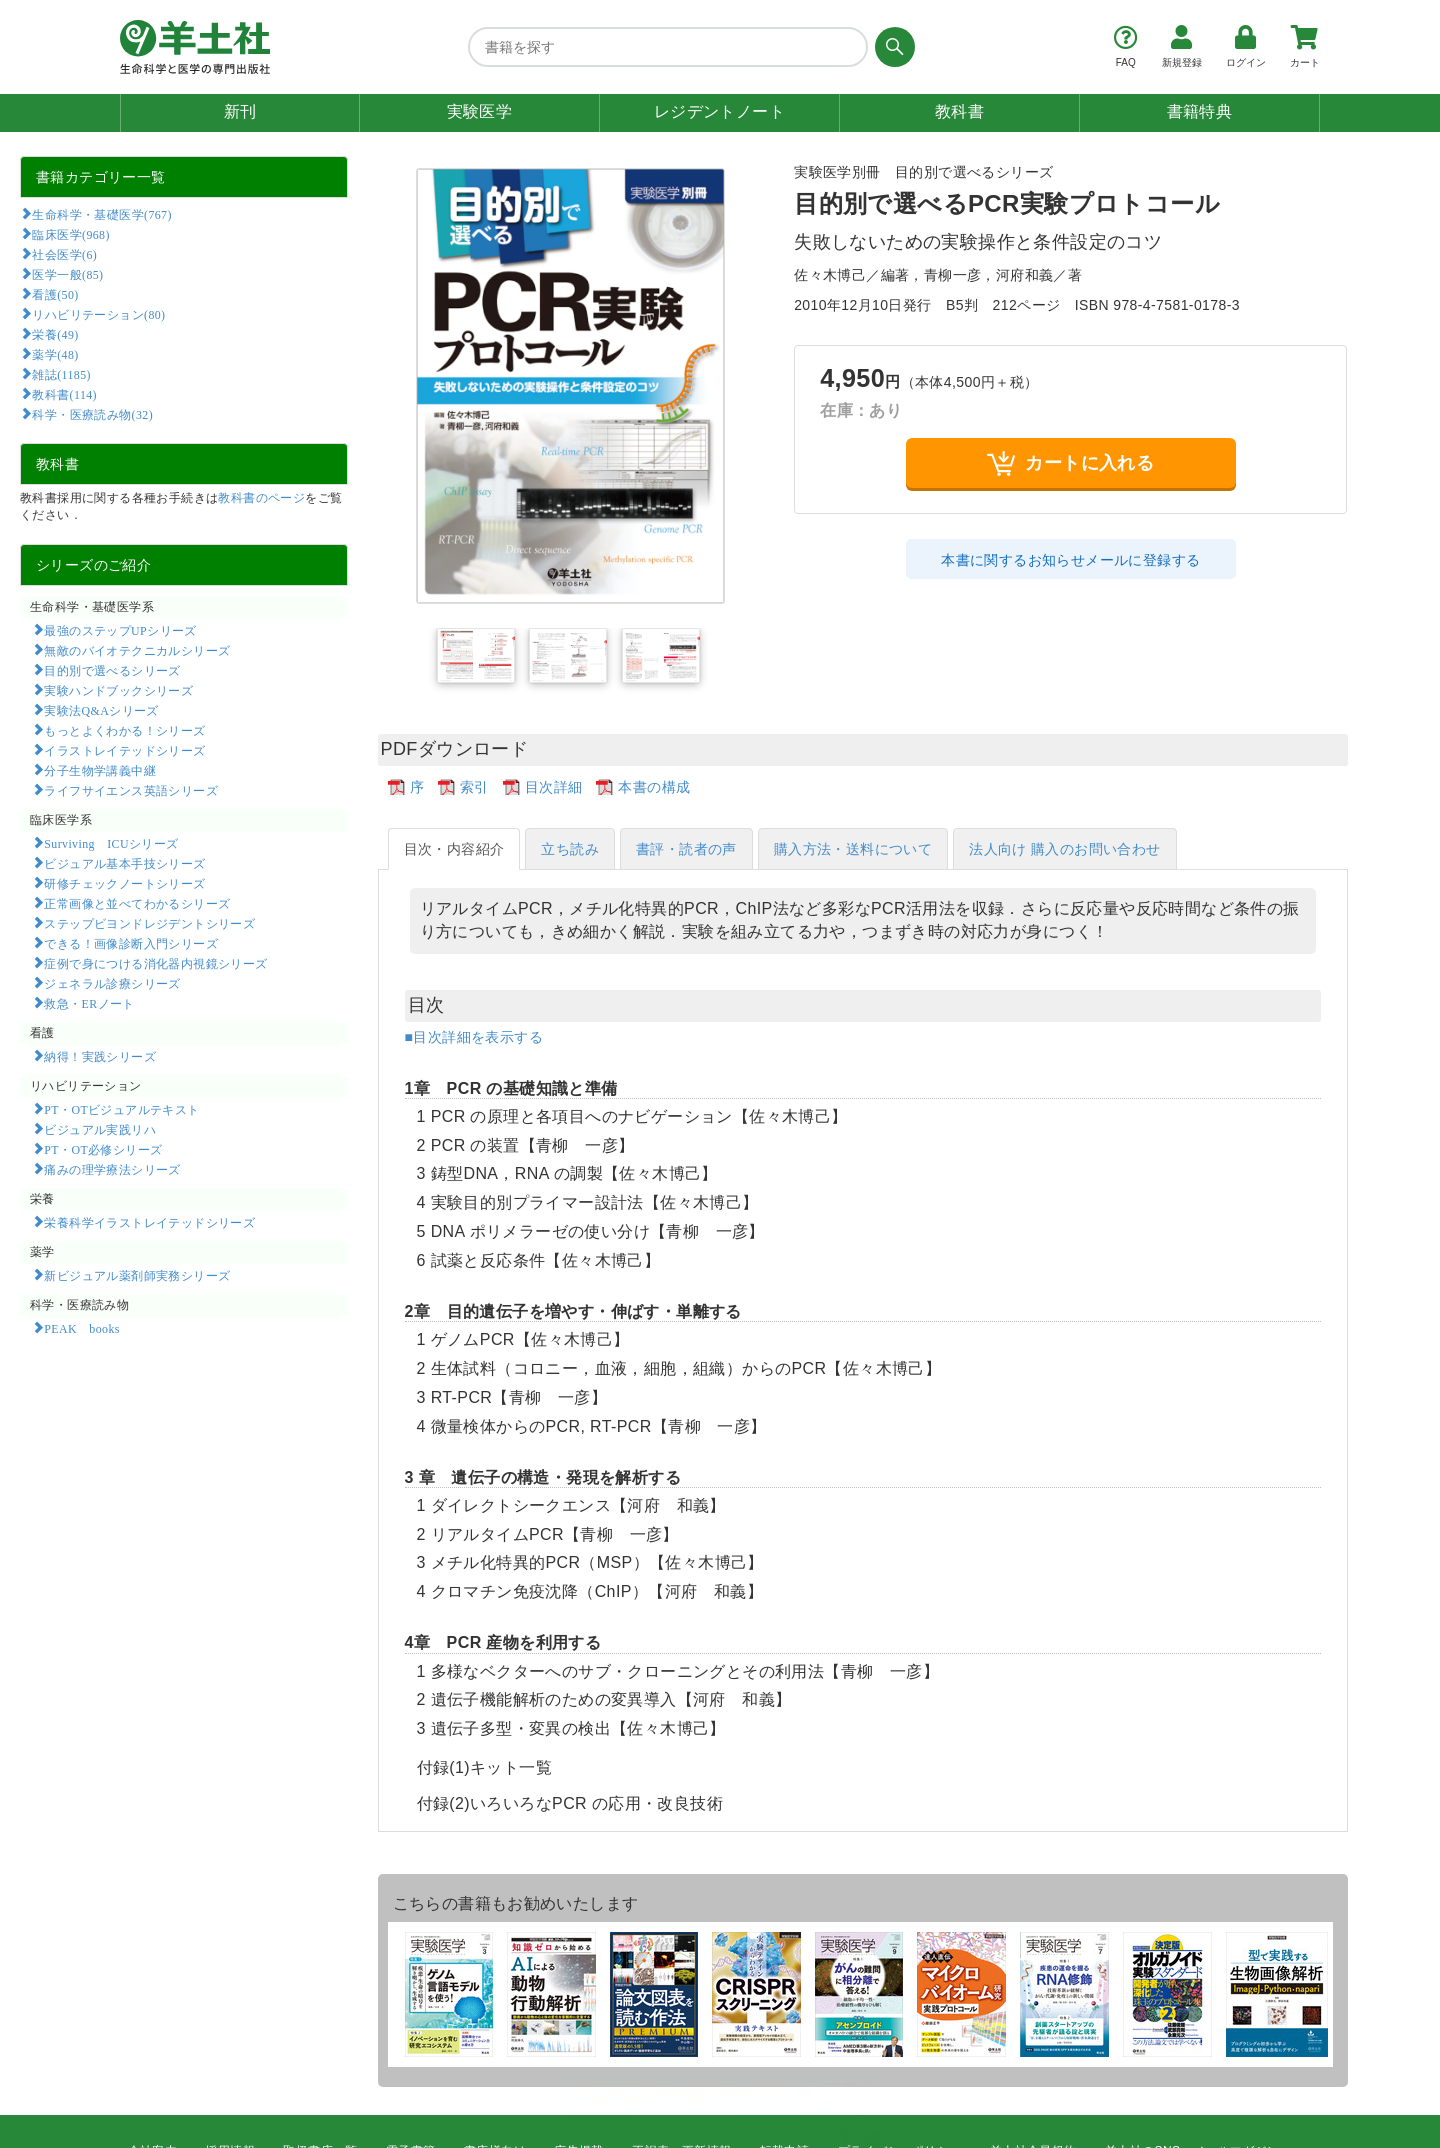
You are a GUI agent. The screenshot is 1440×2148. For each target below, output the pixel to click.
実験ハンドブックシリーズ (118, 690)
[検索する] (891, 47)
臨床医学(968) (70, 234)
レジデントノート (719, 111)
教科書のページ (261, 498)
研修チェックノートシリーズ (124, 883)
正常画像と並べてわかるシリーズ (137, 903)
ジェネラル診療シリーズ (112, 983)
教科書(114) (64, 394)
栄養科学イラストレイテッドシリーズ (149, 1222)
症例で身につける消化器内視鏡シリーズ (155, 963)
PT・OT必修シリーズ (103, 1149)
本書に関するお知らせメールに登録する (1070, 560)
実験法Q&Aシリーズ (101, 710)
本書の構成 (654, 787)
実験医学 (480, 111)
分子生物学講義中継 (100, 770)
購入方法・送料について (853, 849)
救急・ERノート (89, 1003)
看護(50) (55, 294)
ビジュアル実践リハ (100, 1129)
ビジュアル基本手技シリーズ (124, 863)
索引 (474, 787)
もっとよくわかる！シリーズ (124, 730)
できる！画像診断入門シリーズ (131, 943)
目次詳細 (554, 787)
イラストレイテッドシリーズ (124, 750)
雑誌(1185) (61, 374)
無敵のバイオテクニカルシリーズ (137, 650)
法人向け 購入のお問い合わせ (1065, 849)
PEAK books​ (81, 1328)
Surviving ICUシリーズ (111, 843)
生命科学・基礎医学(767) (101, 214)
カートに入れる (1070, 463)
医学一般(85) (67, 274)
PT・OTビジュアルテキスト (121, 1109)
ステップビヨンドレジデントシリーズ (149, 923)
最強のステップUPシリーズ (120, 630)
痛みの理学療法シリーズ (112, 1169)
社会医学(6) (64, 254)
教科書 (959, 111)
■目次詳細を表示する (474, 1037)
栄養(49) (55, 334)
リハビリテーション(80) (98, 314)
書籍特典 (1200, 111)
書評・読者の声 (686, 849)
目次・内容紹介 (454, 849)
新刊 (240, 111)
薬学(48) (55, 354)
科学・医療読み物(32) (92, 414)
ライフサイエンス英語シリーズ (131, 790)
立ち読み (570, 849)
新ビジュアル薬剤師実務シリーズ (137, 1275)
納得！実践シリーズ (100, 1056)
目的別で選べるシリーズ (112, 670)
